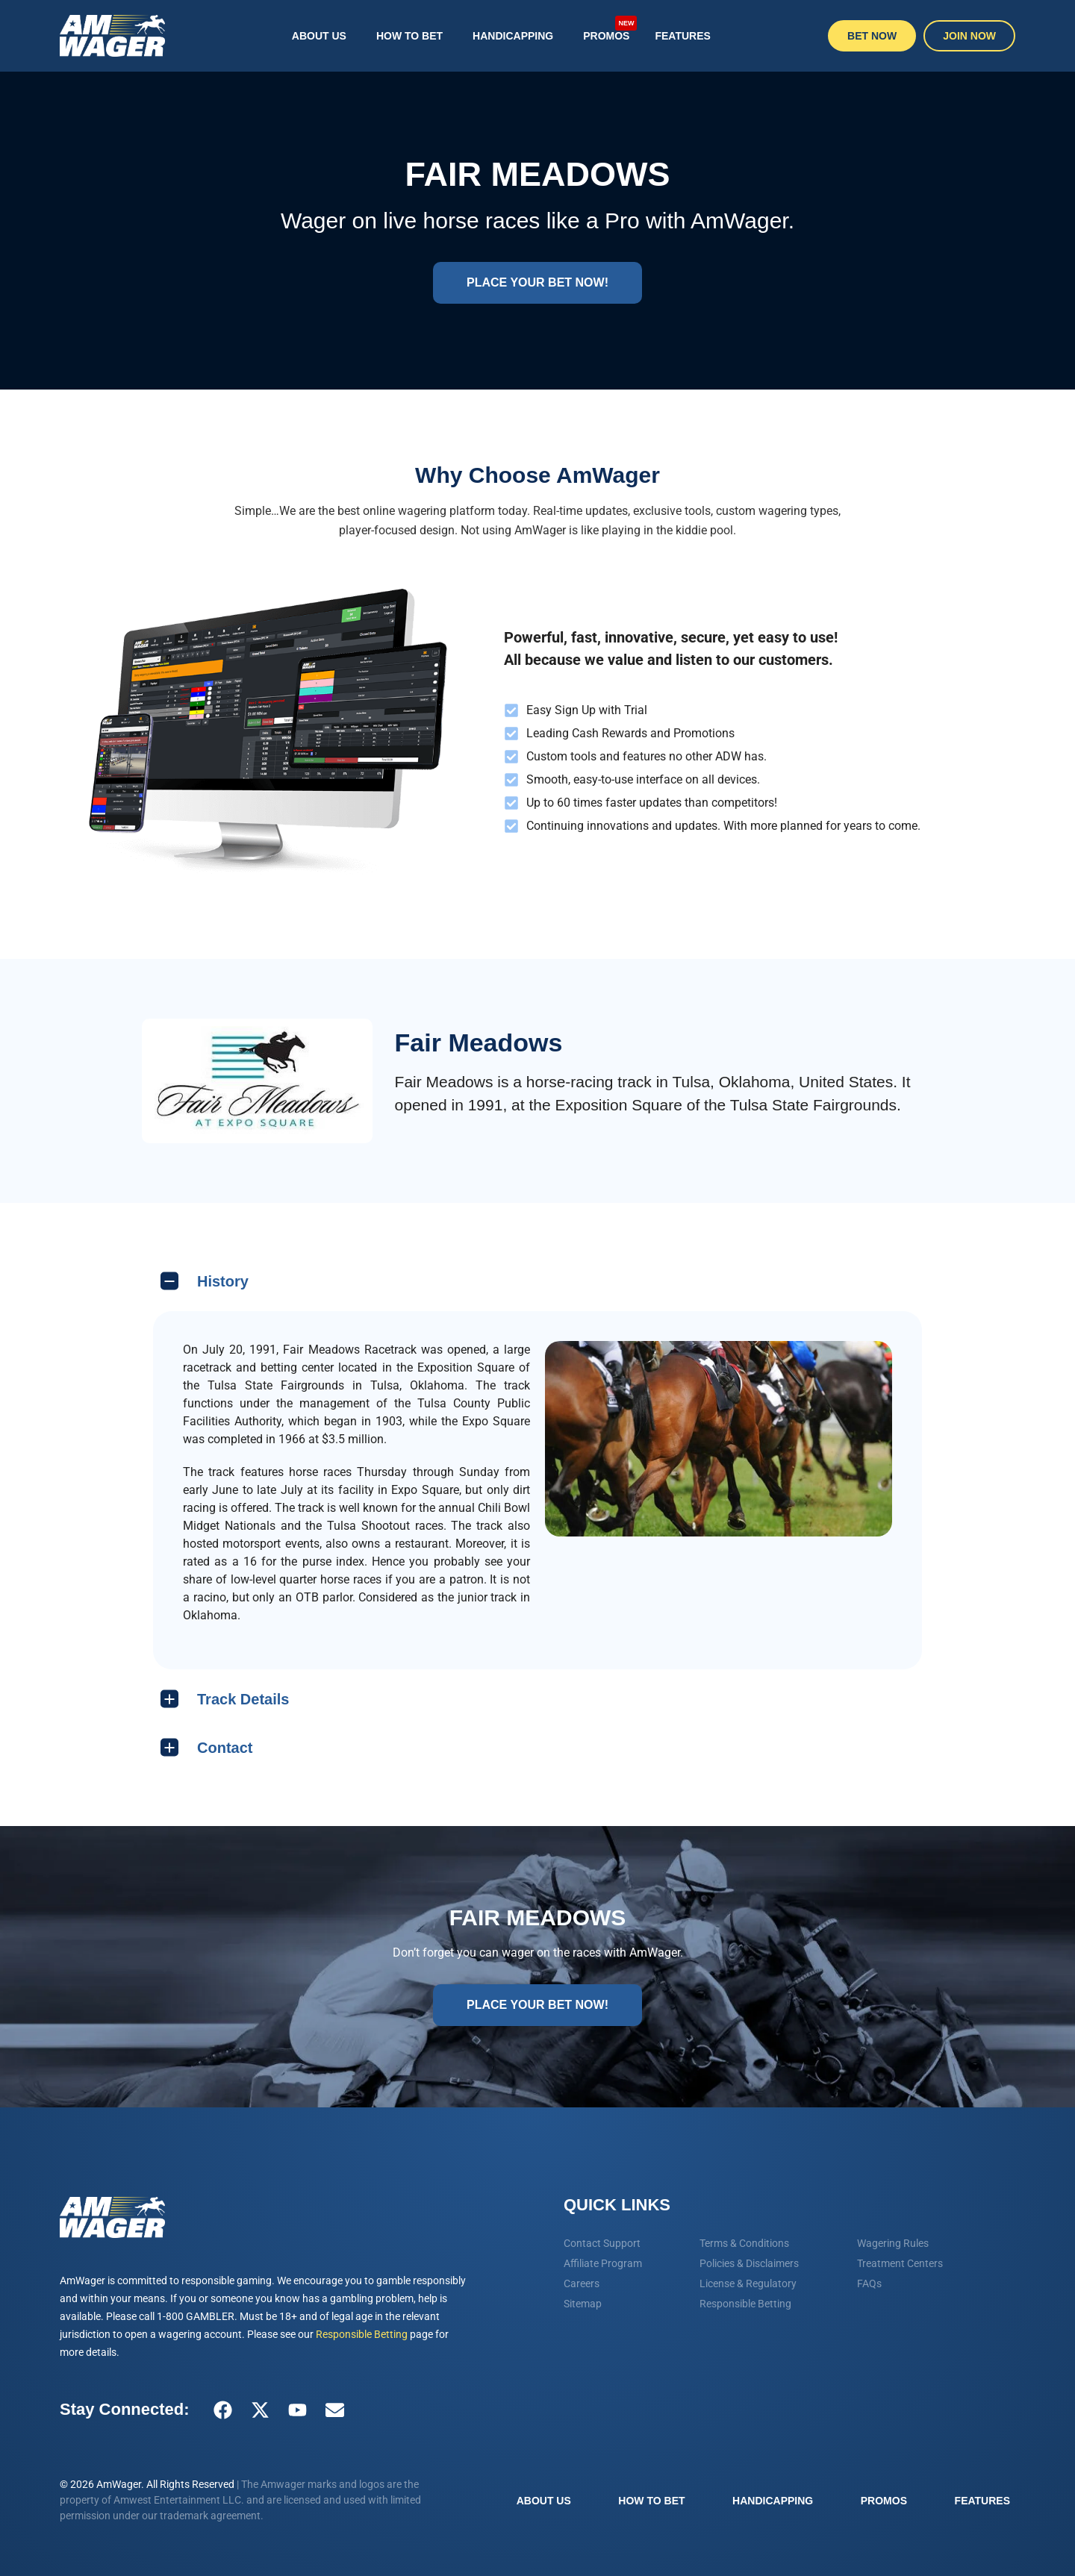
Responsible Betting (362, 2334)
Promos (610, 28)
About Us (319, 36)
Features (682, 36)
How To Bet (409, 36)
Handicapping (513, 36)
